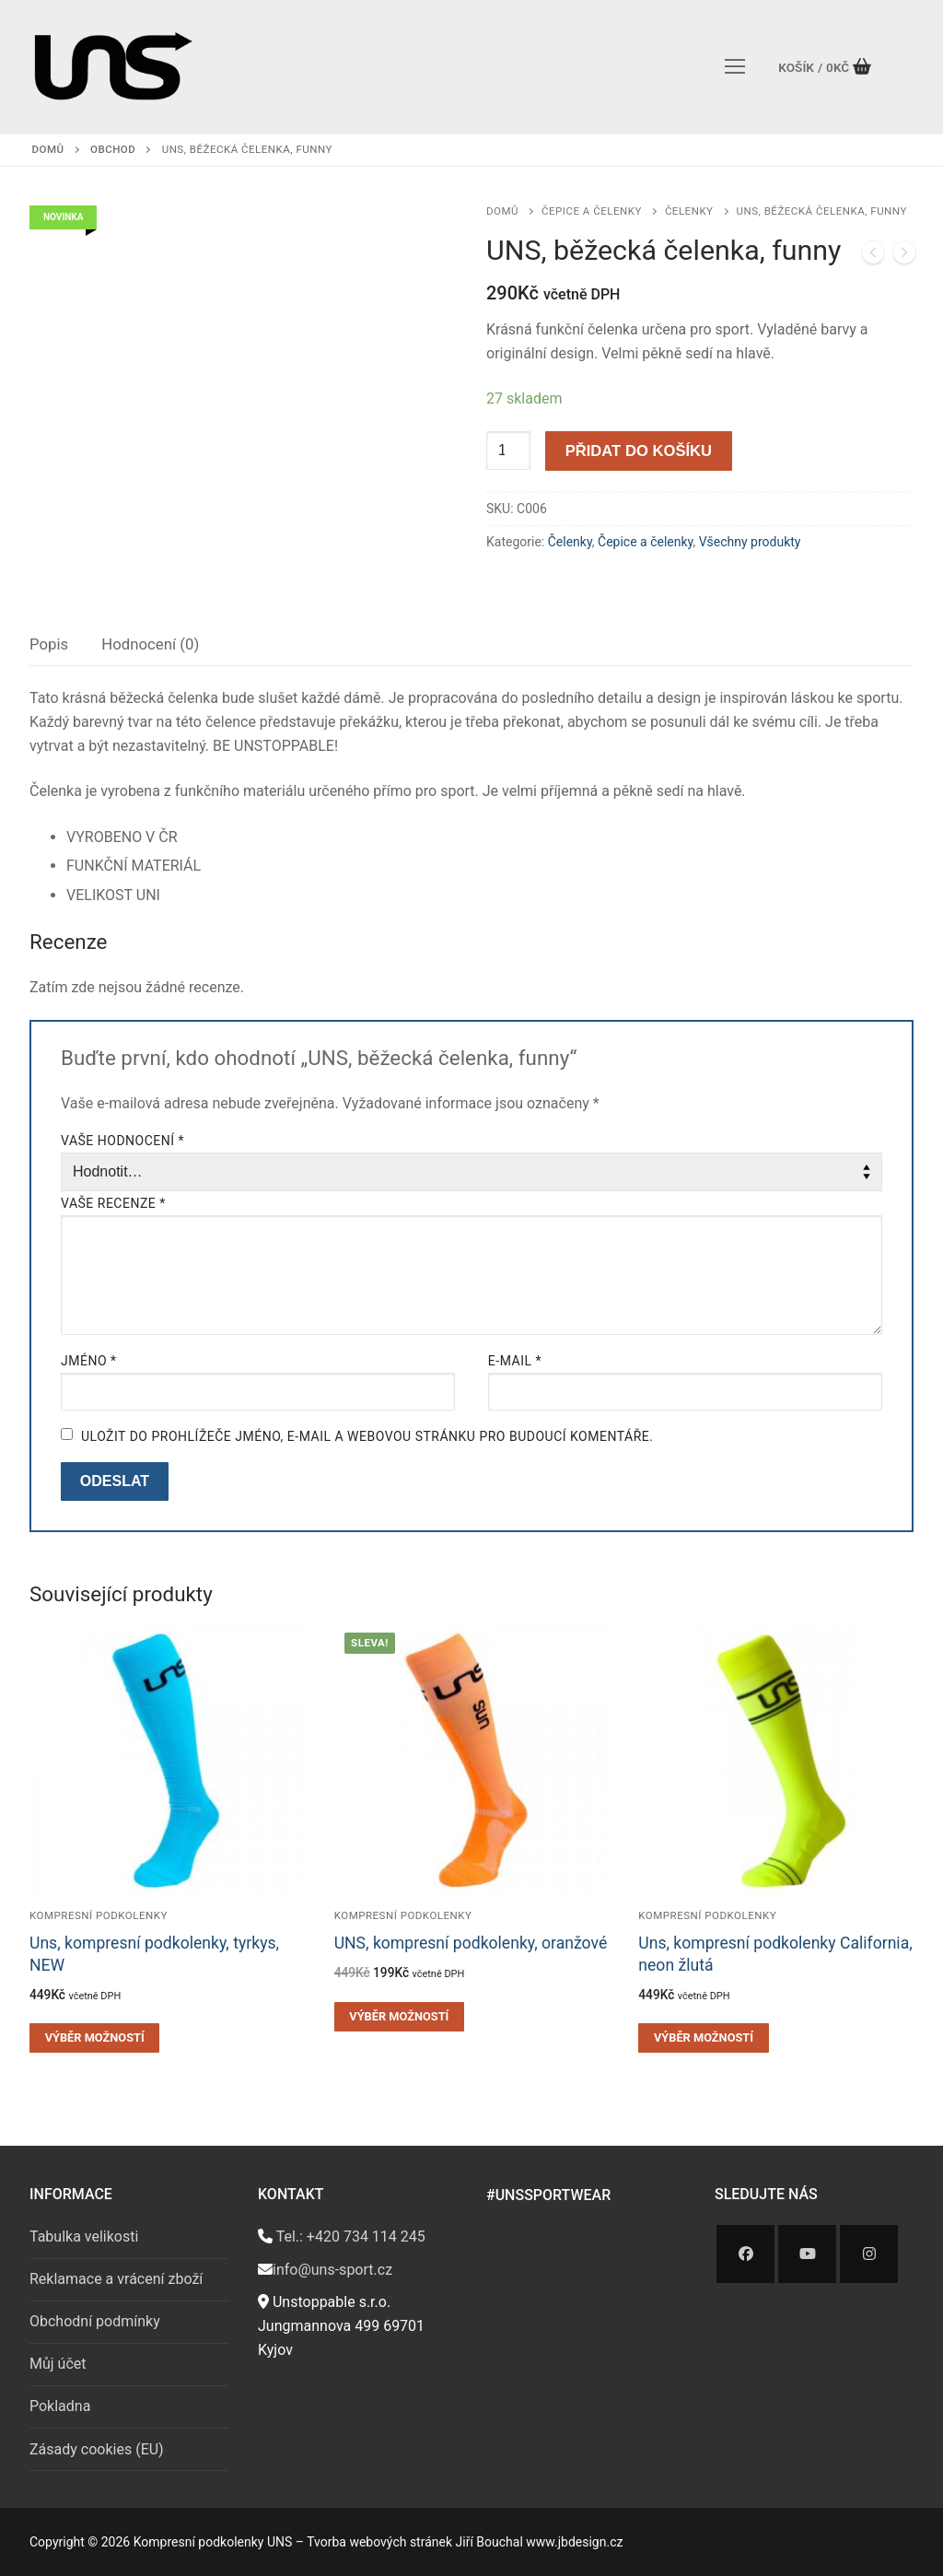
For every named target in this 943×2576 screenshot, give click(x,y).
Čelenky (689, 211)
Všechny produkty (750, 541)
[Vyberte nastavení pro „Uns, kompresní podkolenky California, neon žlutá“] (703, 2038)
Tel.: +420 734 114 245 (349, 2236)
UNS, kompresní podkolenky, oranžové (471, 1943)
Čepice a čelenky (591, 211)
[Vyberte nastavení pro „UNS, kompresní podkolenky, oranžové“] (399, 2017)
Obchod (112, 149)
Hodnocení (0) (150, 644)
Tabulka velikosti (83, 2236)
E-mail (514, 1360)
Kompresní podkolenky (98, 1915)
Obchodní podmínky (94, 2321)
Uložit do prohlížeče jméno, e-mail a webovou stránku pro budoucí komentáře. (367, 1436)
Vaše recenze (113, 1203)
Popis (48, 644)
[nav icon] (734, 66)
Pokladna (59, 2406)
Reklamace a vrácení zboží (116, 2279)
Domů (48, 149)
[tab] (48, 645)
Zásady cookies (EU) (96, 2449)
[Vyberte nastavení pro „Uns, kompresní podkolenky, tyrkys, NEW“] (94, 2038)
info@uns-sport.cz (332, 2269)
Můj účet (58, 2363)
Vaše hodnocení (122, 1140)
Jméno (89, 1360)
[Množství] (508, 450)
